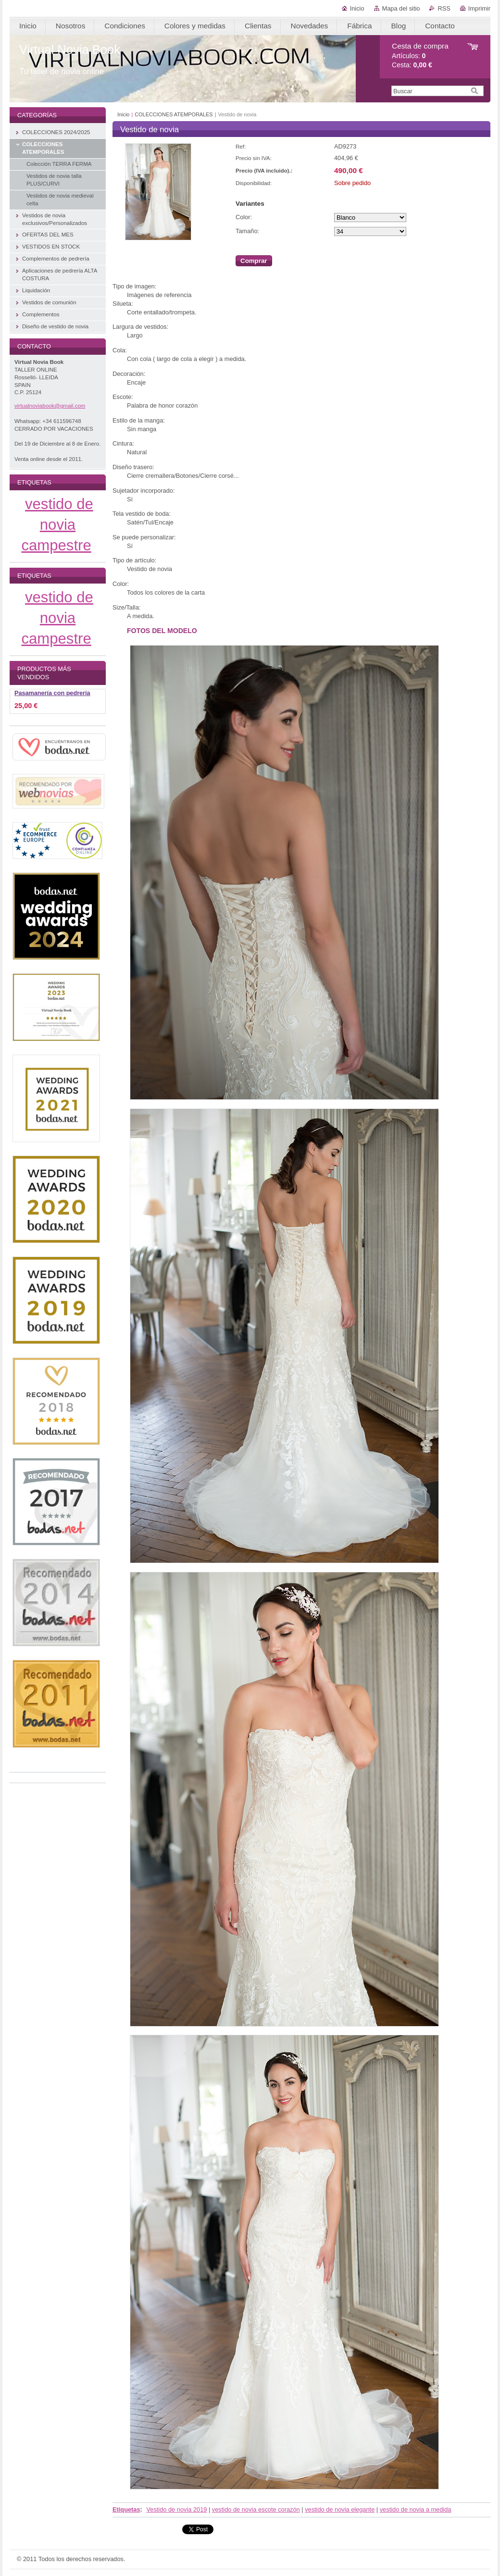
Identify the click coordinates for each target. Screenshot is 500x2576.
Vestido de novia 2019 (176, 2509)
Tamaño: (247, 231)
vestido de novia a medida (415, 2509)
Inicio (357, 8)
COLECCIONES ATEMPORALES (173, 114)
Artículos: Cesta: (420, 55)
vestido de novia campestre (57, 525)
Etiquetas (126, 2509)
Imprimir (479, 8)
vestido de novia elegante (340, 2509)
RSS (444, 8)
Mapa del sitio (401, 8)
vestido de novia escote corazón (256, 2509)
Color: (244, 217)
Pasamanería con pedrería (52, 693)
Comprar (253, 260)
